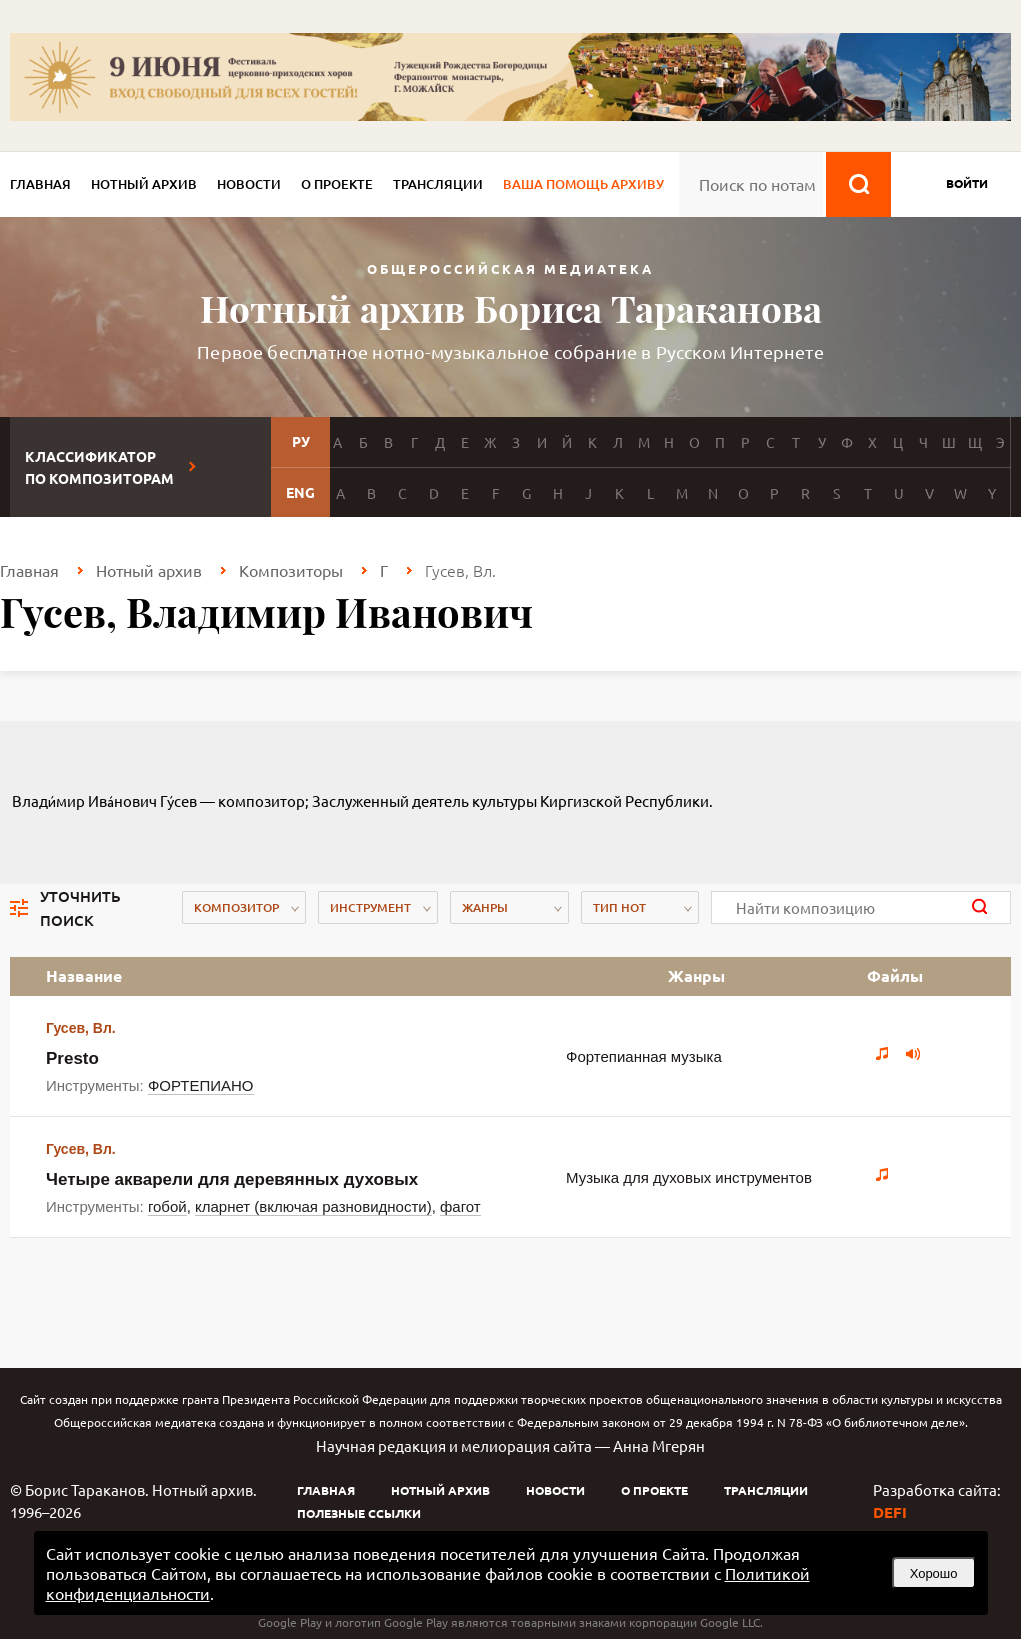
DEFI (890, 1512)
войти (967, 183)
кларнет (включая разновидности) (313, 1206)
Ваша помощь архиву (583, 184)
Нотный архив (144, 184)
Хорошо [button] (934, 1573)
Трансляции (438, 184)
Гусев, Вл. (81, 1028)
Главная (40, 184)
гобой (167, 1206)
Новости (249, 184)
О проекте (337, 184)
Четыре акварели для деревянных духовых (232, 1179)
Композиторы (291, 570)
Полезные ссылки (359, 1513)
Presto (72, 1058)
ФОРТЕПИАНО (201, 1085)
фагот (460, 1206)
